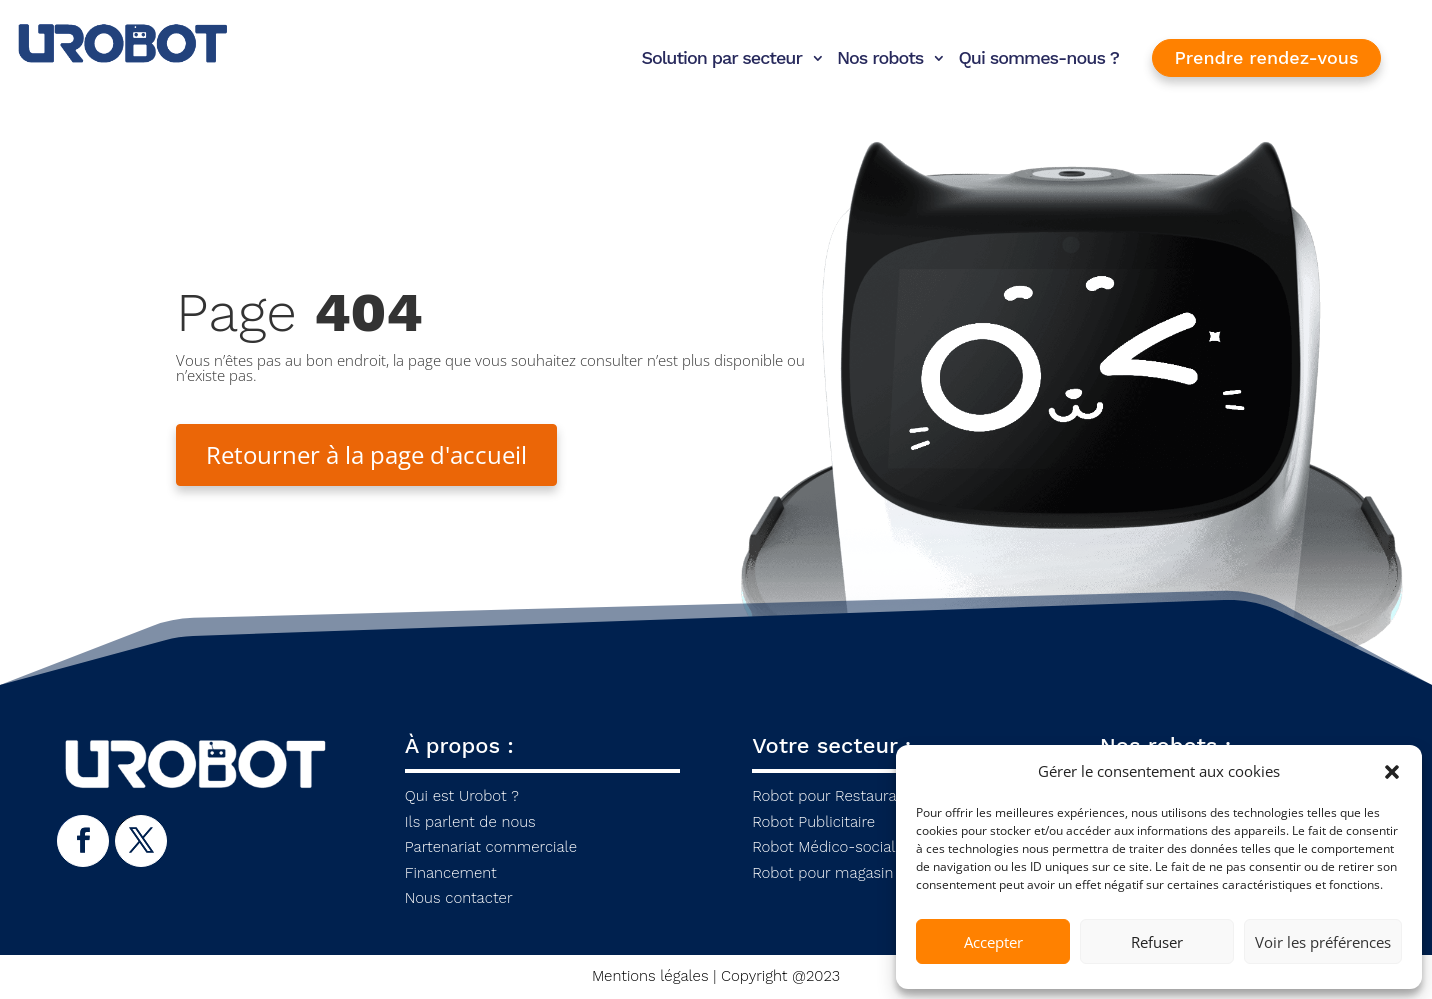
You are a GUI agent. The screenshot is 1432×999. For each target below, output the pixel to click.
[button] (1392, 772)
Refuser (1157, 942)
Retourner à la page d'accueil (366, 454)
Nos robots (880, 57)
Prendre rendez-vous (1267, 57)
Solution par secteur (721, 57)
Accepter (993, 942)
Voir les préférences (1323, 942)
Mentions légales (650, 976)
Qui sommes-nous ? (1038, 57)
